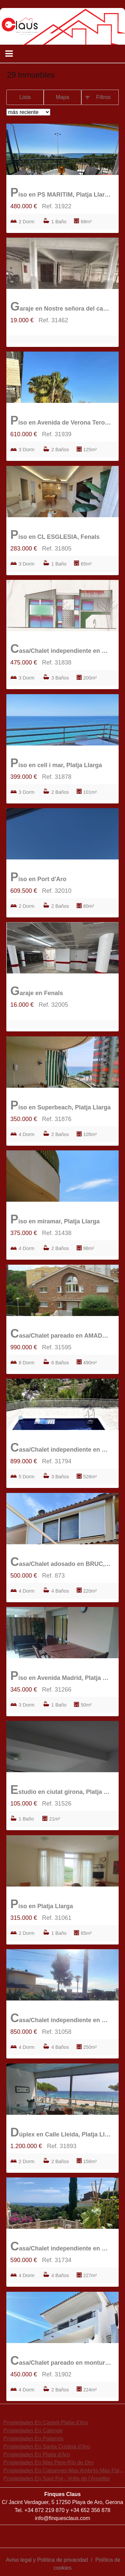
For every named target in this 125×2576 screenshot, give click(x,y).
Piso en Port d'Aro (38, 877)
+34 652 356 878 (90, 2510)
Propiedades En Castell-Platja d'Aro (45, 2422)
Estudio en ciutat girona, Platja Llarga (60, 1790)
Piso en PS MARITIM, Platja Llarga (60, 192)
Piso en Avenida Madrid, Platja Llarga (60, 1676)
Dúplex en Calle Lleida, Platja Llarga (60, 2132)
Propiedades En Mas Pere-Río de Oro (48, 2462)
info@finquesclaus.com (62, 2518)
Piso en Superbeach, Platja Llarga (60, 1105)
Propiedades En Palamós (33, 2438)
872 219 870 (50, 2510)
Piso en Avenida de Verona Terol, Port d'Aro (60, 420)
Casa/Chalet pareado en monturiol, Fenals (60, 2360)
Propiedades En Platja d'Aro (36, 2454)
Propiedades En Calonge (33, 2430)
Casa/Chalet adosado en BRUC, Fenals (60, 1562)
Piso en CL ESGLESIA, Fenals (55, 535)
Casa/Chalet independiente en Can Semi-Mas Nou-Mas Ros (60, 1447)
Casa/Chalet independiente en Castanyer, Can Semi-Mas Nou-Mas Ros (60, 2246)
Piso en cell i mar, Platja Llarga (56, 763)
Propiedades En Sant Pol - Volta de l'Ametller (56, 2478)
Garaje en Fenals (36, 991)
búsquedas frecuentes (36, 2411)
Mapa (62, 97)
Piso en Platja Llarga (41, 1904)
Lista (25, 97)
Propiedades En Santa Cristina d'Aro (46, 2446)
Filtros (103, 97)
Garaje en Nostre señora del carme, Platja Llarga (60, 306)
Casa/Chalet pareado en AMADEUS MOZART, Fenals (60, 1333)
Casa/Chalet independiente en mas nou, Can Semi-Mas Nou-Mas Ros (60, 648)
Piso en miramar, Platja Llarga (55, 1219)
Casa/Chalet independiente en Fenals (60, 2018)
